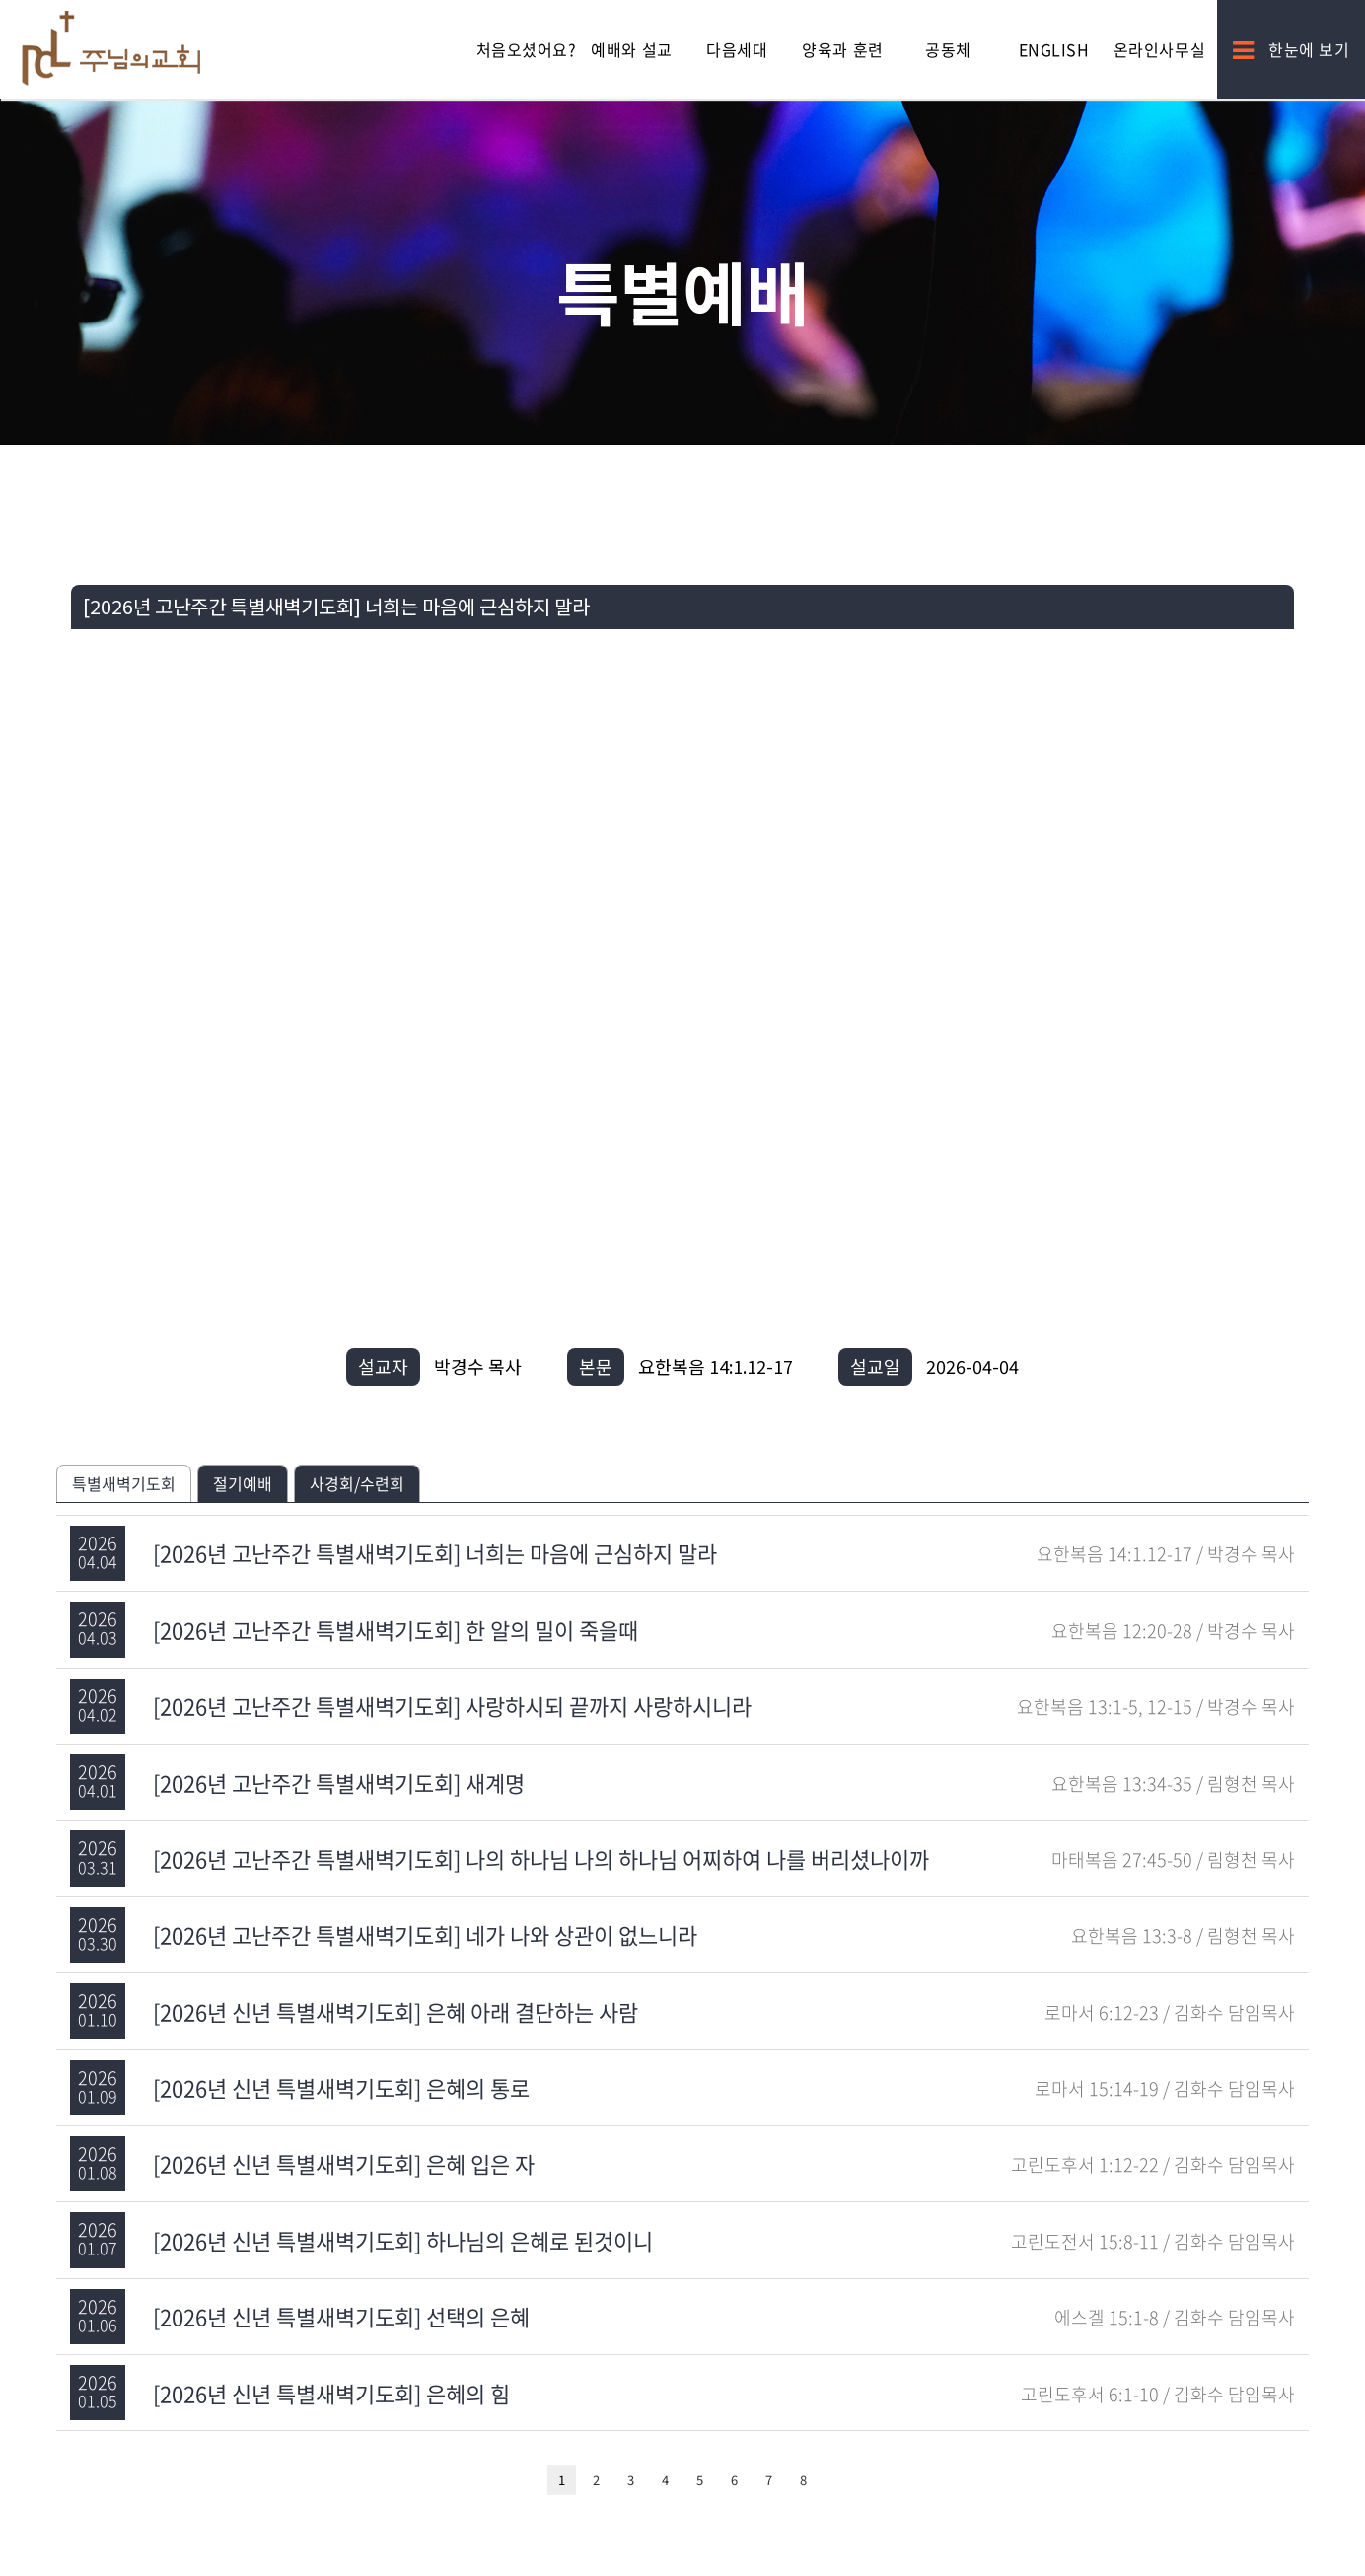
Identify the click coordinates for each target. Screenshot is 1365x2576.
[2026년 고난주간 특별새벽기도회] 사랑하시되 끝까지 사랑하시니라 (452, 1705)
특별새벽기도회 (124, 1483)
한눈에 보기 (1291, 49)
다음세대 (736, 49)
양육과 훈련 (842, 49)
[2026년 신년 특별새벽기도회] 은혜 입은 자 (344, 2163)
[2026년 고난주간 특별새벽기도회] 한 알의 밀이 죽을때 (395, 1629)
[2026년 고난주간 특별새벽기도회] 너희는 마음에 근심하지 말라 (435, 1553)
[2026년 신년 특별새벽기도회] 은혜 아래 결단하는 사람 (395, 2011)
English (1054, 49)
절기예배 (242, 1483)
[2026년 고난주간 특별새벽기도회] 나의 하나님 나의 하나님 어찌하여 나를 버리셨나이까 (541, 1858)
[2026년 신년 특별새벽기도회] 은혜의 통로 (341, 2087)
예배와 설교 (631, 49)
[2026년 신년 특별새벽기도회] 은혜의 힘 (331, 2393)
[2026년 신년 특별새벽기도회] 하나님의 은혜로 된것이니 (403, 2240)
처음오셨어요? (526, 49)
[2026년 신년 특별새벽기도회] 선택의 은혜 (341, 2316)
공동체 (948, 49)
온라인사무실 (1159, 49)
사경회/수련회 (357, 1483)
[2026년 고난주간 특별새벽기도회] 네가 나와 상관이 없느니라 (425, 1934)
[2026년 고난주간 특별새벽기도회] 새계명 (339, 1782)
